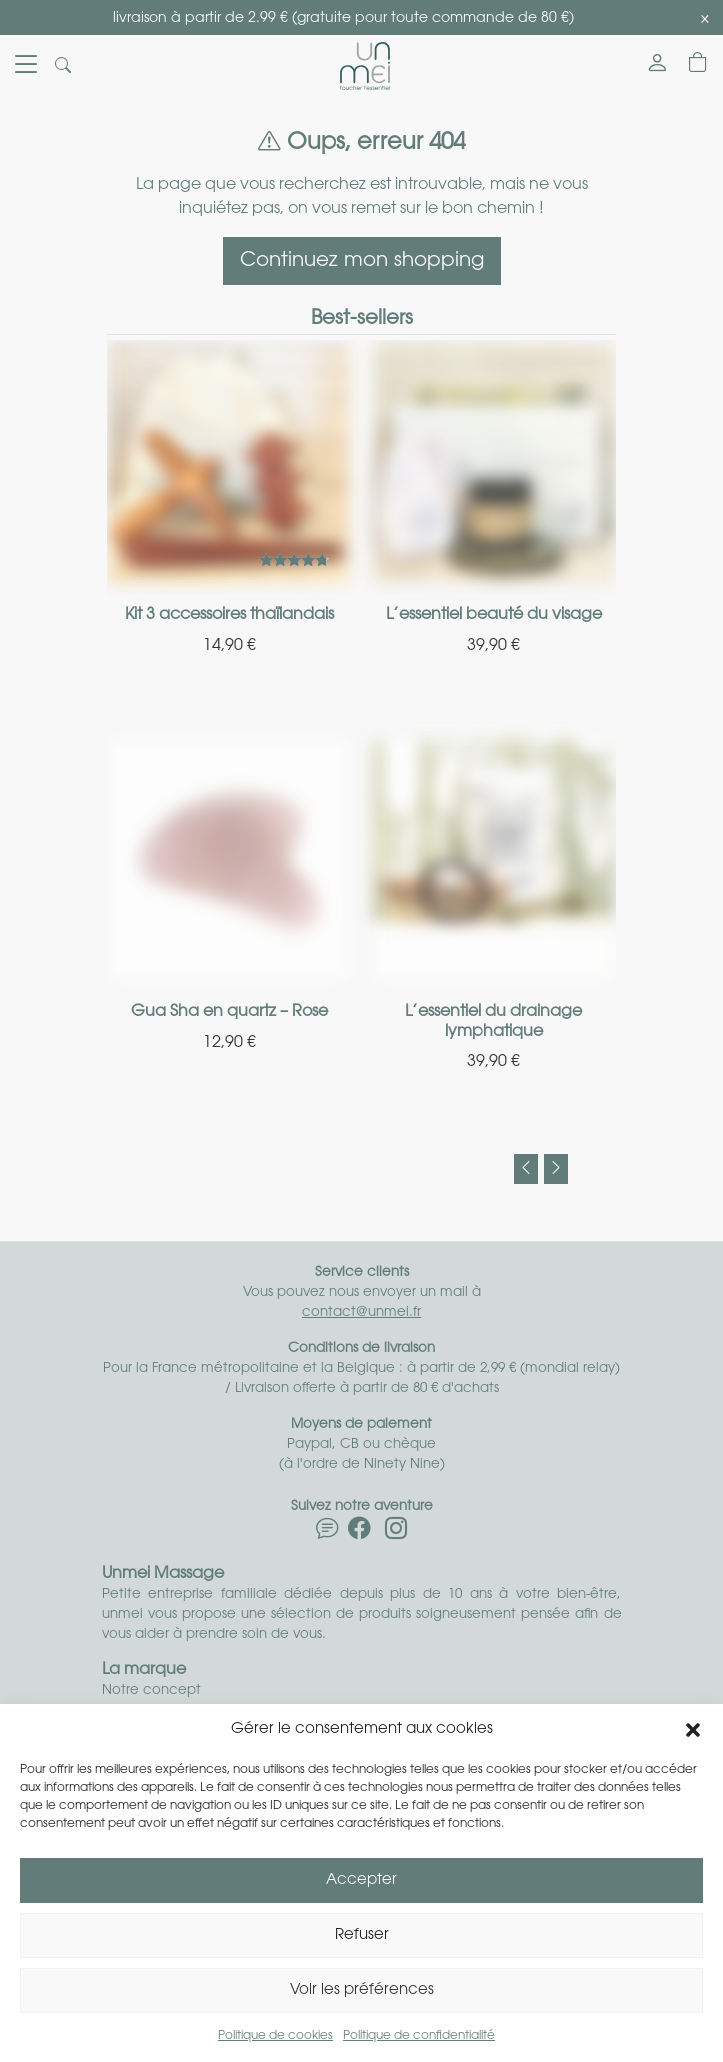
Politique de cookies (275, 2036)
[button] (693, 1730)
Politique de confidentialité (419, 2036)
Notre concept (151, 1690)
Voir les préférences (362, 1990)
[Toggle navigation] (26, 66)
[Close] (705, 19)
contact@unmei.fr (361, 1312)
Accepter (361, 1880)
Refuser (362, 1935)
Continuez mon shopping (362, 261)
